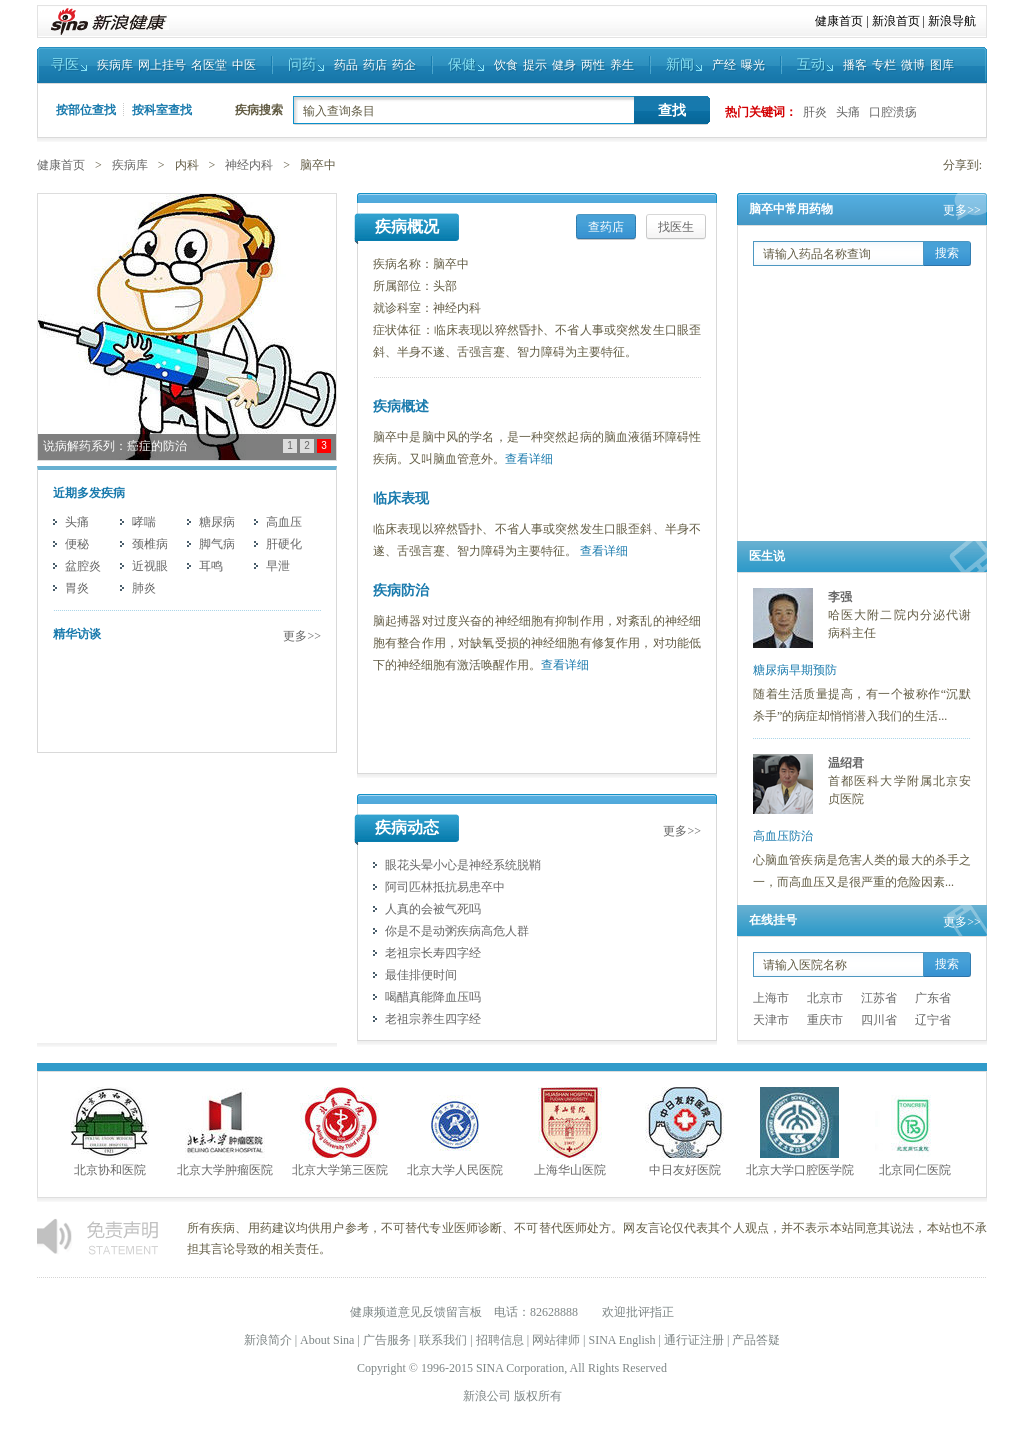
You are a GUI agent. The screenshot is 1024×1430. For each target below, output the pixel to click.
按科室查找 (162, 110)
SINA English (621, 1340)
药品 (346, 65)
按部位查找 (86, 110)
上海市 (771, 998)
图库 (942, 65)
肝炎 (815, 112)
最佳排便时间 (421, 975)
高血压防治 (783, 836)
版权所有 (538, 1396)
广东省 (933, 998)
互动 (811, 64)
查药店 (606, 227)
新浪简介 (268, 1340)
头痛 (848, 112)
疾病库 (115, 65)
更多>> (302, 636)
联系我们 (443, 1340)
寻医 (65, 64)
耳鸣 (211, 566)
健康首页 (839, 21)
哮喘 (144, 522)
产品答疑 (756, 1340)
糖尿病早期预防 (795, 670)
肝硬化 (284, 544)
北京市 (825, 998)
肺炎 (144, 588)
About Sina (327, 1340)
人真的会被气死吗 (433, 909)
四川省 (879, 1020)
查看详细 (529, 459)
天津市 (771, 1020)
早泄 (278, 566)
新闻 (680, 64)
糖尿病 (217, 522)
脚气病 (217, 544)
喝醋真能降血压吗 (433, 997)
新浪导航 (952, 21)
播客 (855, 65)
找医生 (676, 227)
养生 (622, 65)
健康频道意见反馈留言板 (416, 1312)
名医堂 (209, 65)
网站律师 (556, 1340)
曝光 (753, 65)
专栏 (884, 65)
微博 (913, 65)
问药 (302, 64)
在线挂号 (773, 920)
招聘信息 (500, 1340)
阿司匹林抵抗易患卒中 (445, 887)
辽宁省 (933, 1020)
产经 (724, 65)
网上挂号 (162, 65)
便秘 (77, 544)
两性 (593, 65)
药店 (375, 65)
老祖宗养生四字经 (433, 1019)
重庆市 (825, 1020)
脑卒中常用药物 (791, 209)
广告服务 (387, 1340)
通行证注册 (694, 1340)
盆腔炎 (83, 566)
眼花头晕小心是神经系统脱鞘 (463, 865)
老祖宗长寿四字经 (433, 953)
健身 (564, 65)
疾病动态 (407, 827)
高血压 (284, 522)
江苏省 (879, 998)
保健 (462, 64)
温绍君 (846, 763)
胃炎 (77, 588)
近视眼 (150, 566)
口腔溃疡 (893, 112)
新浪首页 (896, 21)
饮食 (506, 65)
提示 (535, 65)
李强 (840, 597)
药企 (404, 65)
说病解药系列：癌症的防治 (115, 446)
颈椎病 (150, 544)
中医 (244, 65)
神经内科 (249, 165)
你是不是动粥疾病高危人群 (457, 931)
